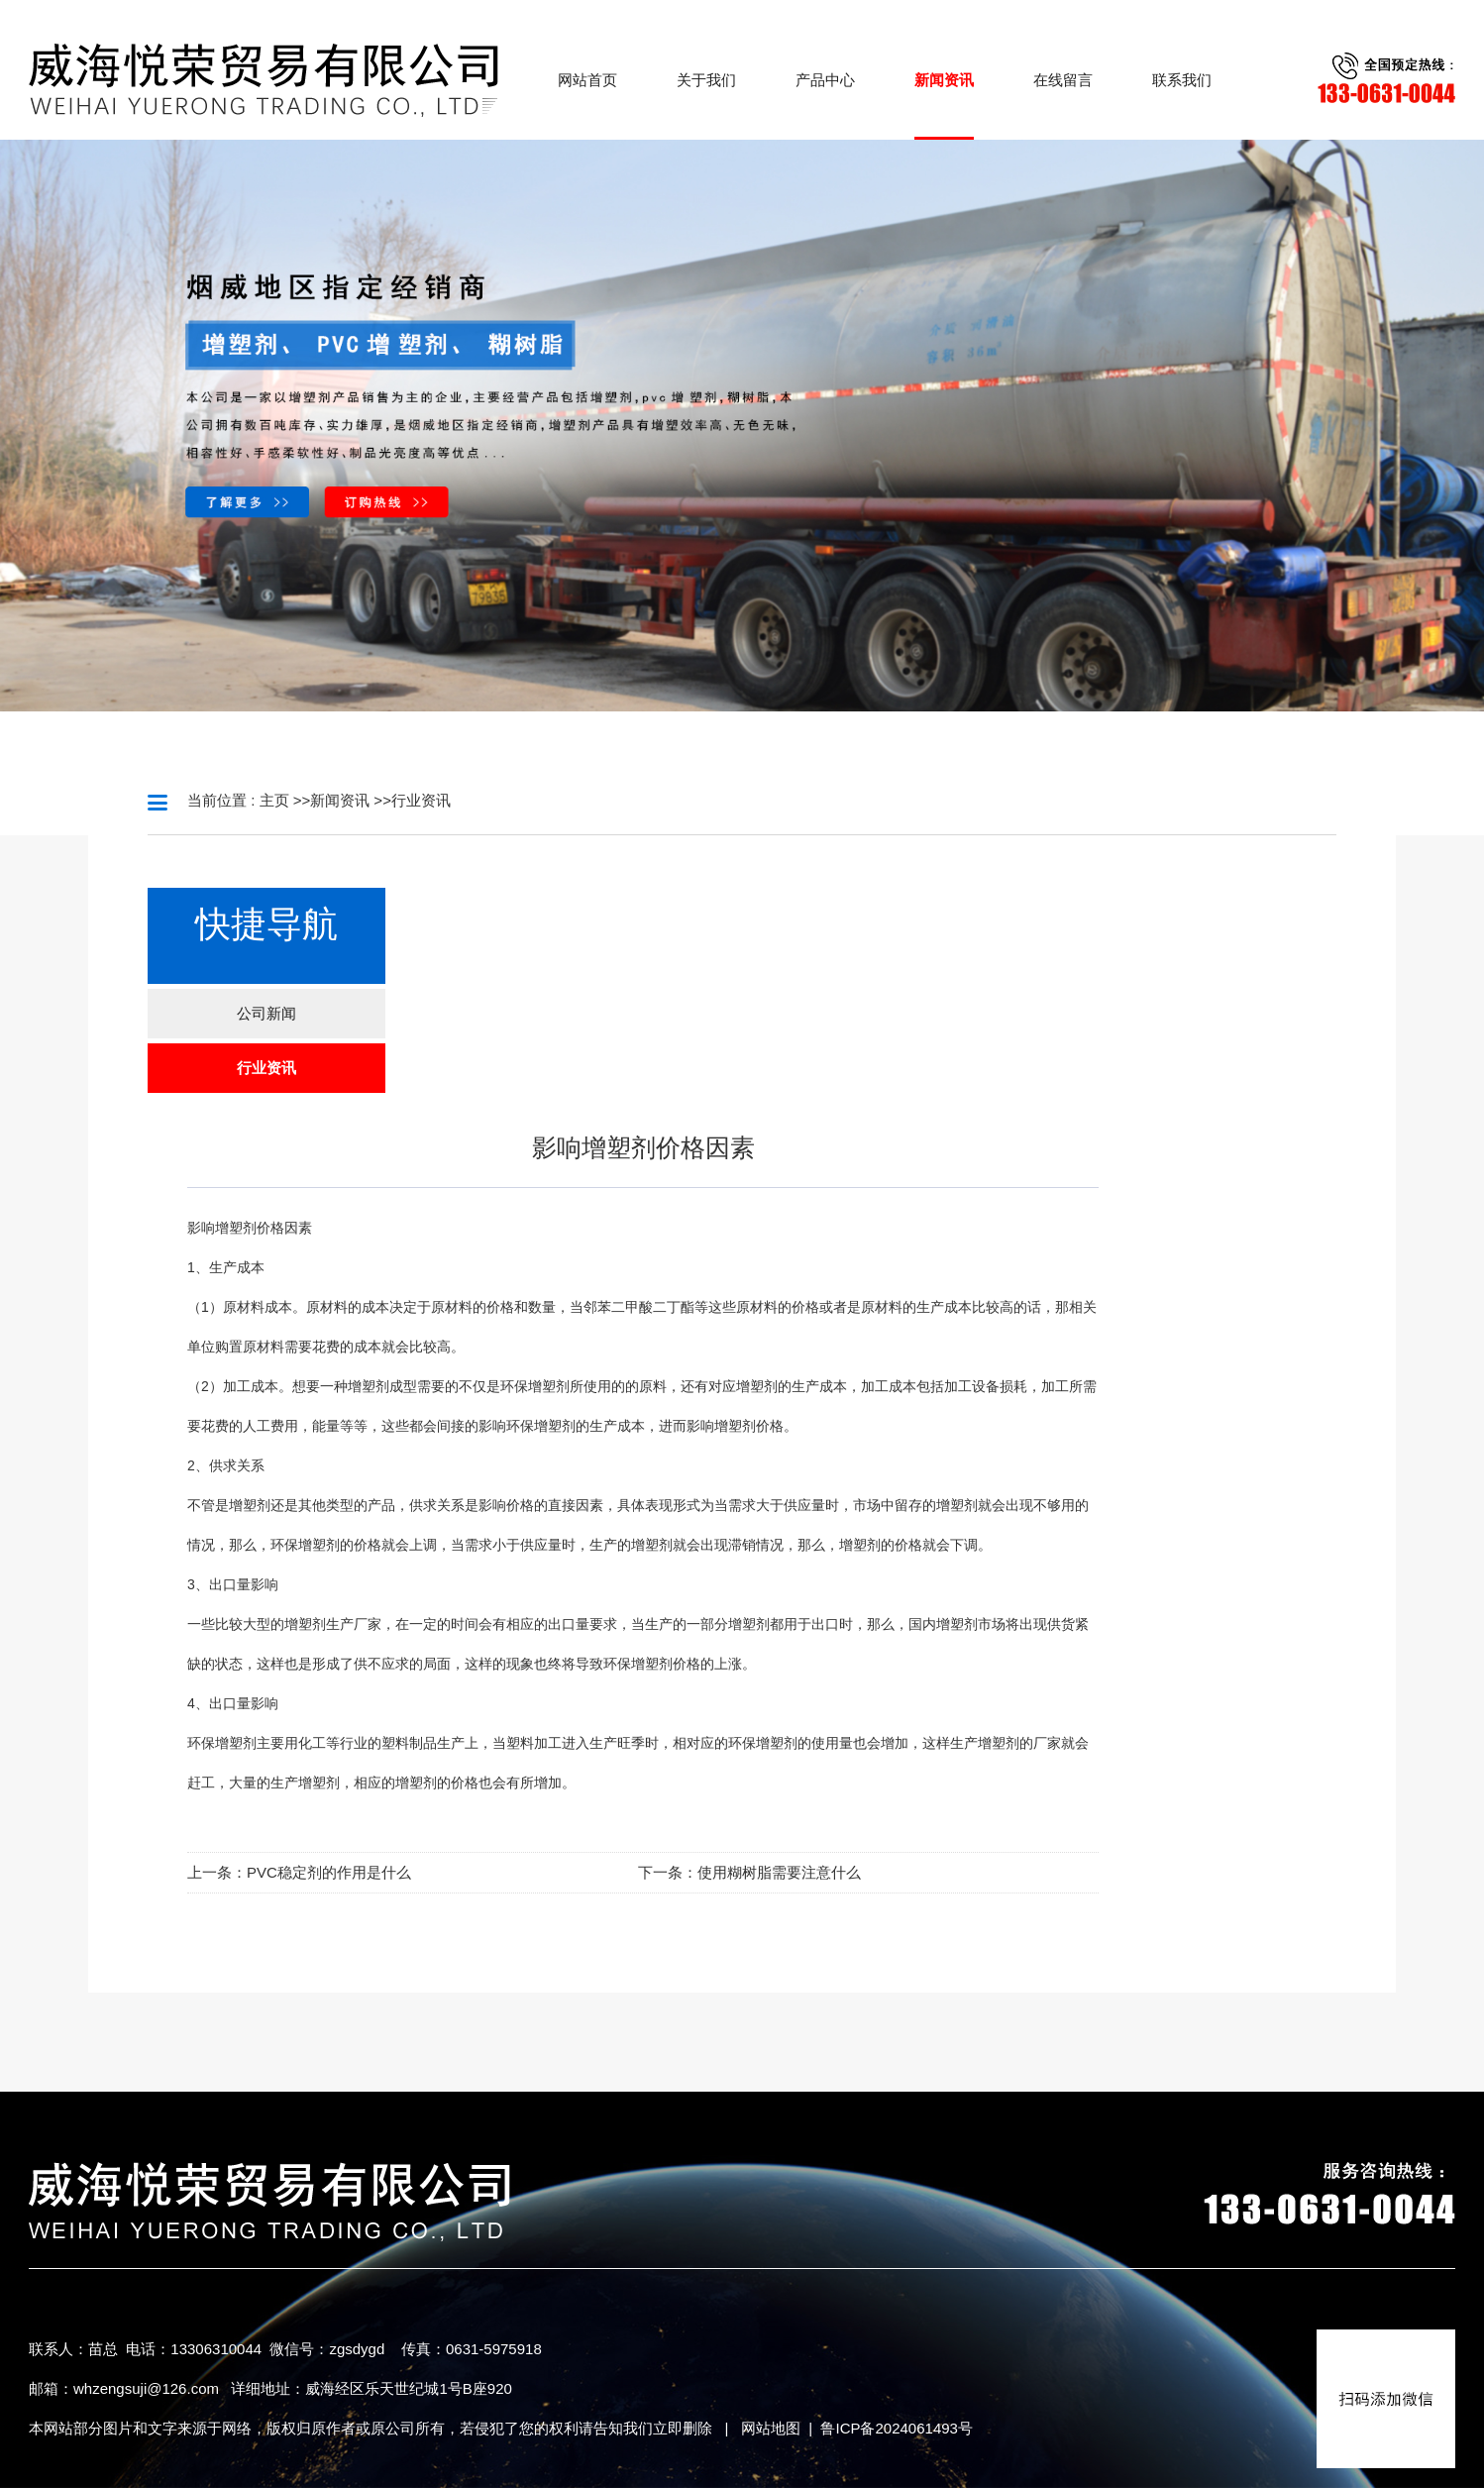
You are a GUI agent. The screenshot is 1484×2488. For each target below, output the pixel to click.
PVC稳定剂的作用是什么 (329, 1872)
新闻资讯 (340, 800)
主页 (274, 800)
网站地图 (770, 2428)
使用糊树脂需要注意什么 (779, 1872)
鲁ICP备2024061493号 (896, 2428)
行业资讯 (421, 800)
